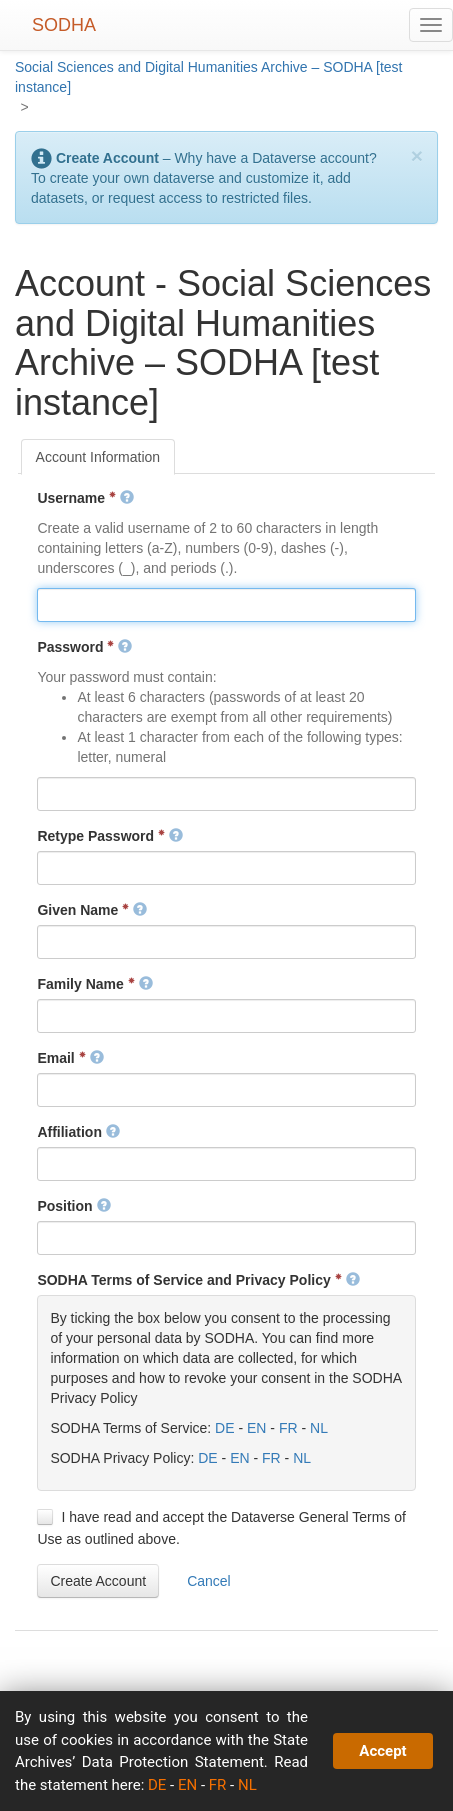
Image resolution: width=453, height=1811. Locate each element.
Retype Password (110, 836)
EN (256, 1428)
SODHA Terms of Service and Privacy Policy (198, 1280)
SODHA (64, 25)
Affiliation (78, 1132)
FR (288, 1428)
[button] (98, 1581)
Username (85, 498)
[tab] (98, 457)
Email (70, 1058)
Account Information (98, 457)
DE (224, 1428)
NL (319, 1428)
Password (84, 647)
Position (73, 1206)
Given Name (92, 910)
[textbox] (226, 605)
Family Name (94, 984)
